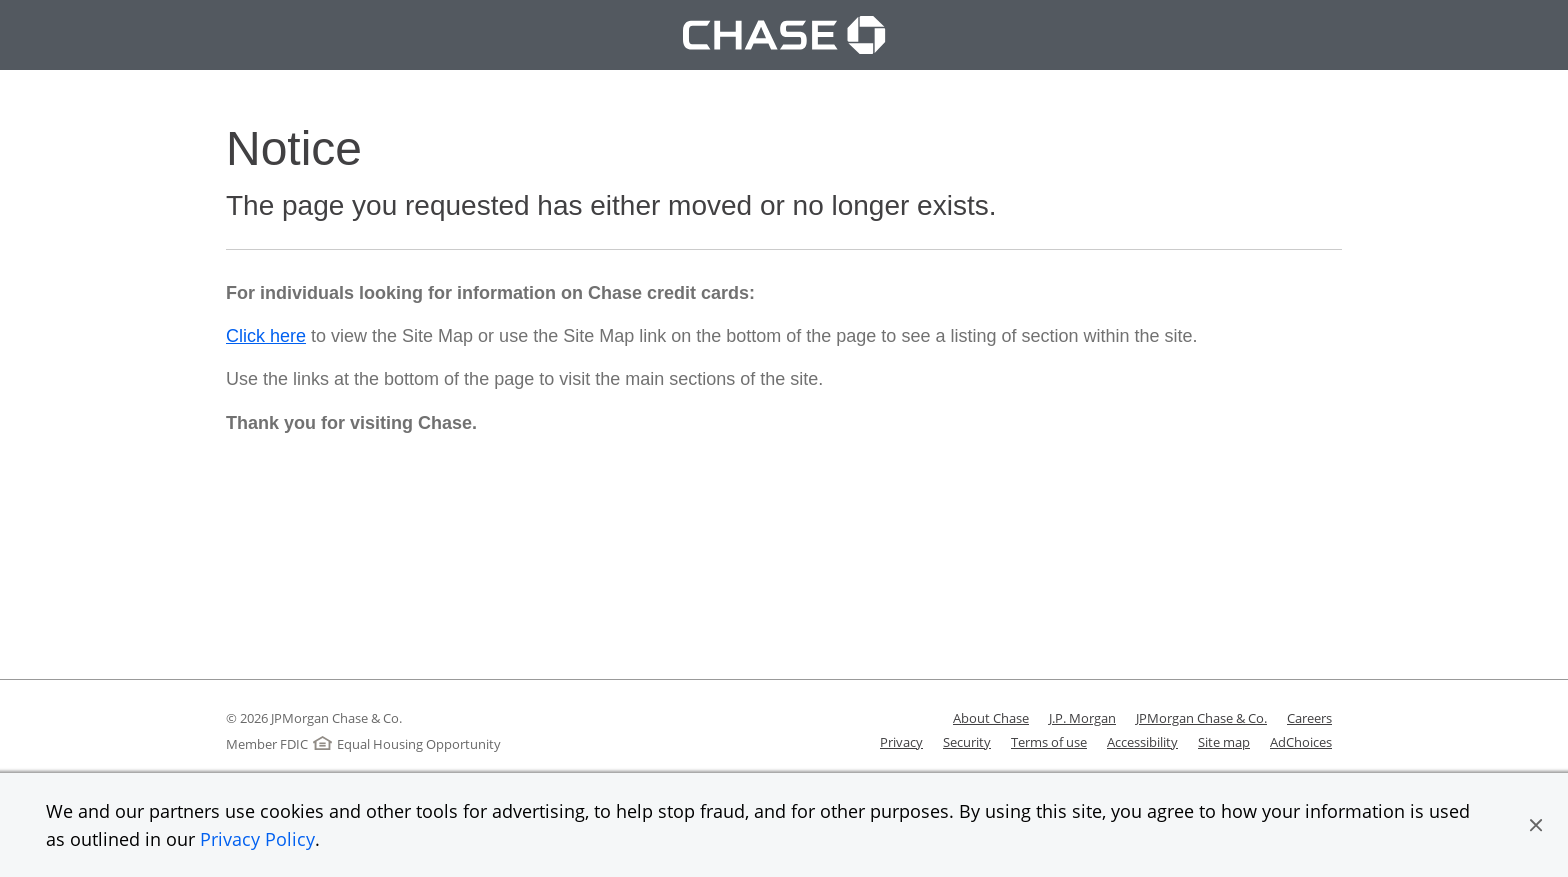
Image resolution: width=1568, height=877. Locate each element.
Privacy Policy (257, 839)
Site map (1224, 742)
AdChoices (1301, 742)
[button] (1536, 825)
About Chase (991, 718)
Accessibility (1142, 742)
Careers (1309, 718)
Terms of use (1049, 742)
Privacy (901, 742)
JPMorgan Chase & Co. (1201, 718)
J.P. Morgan (1082, 718)
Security (967, 742)
